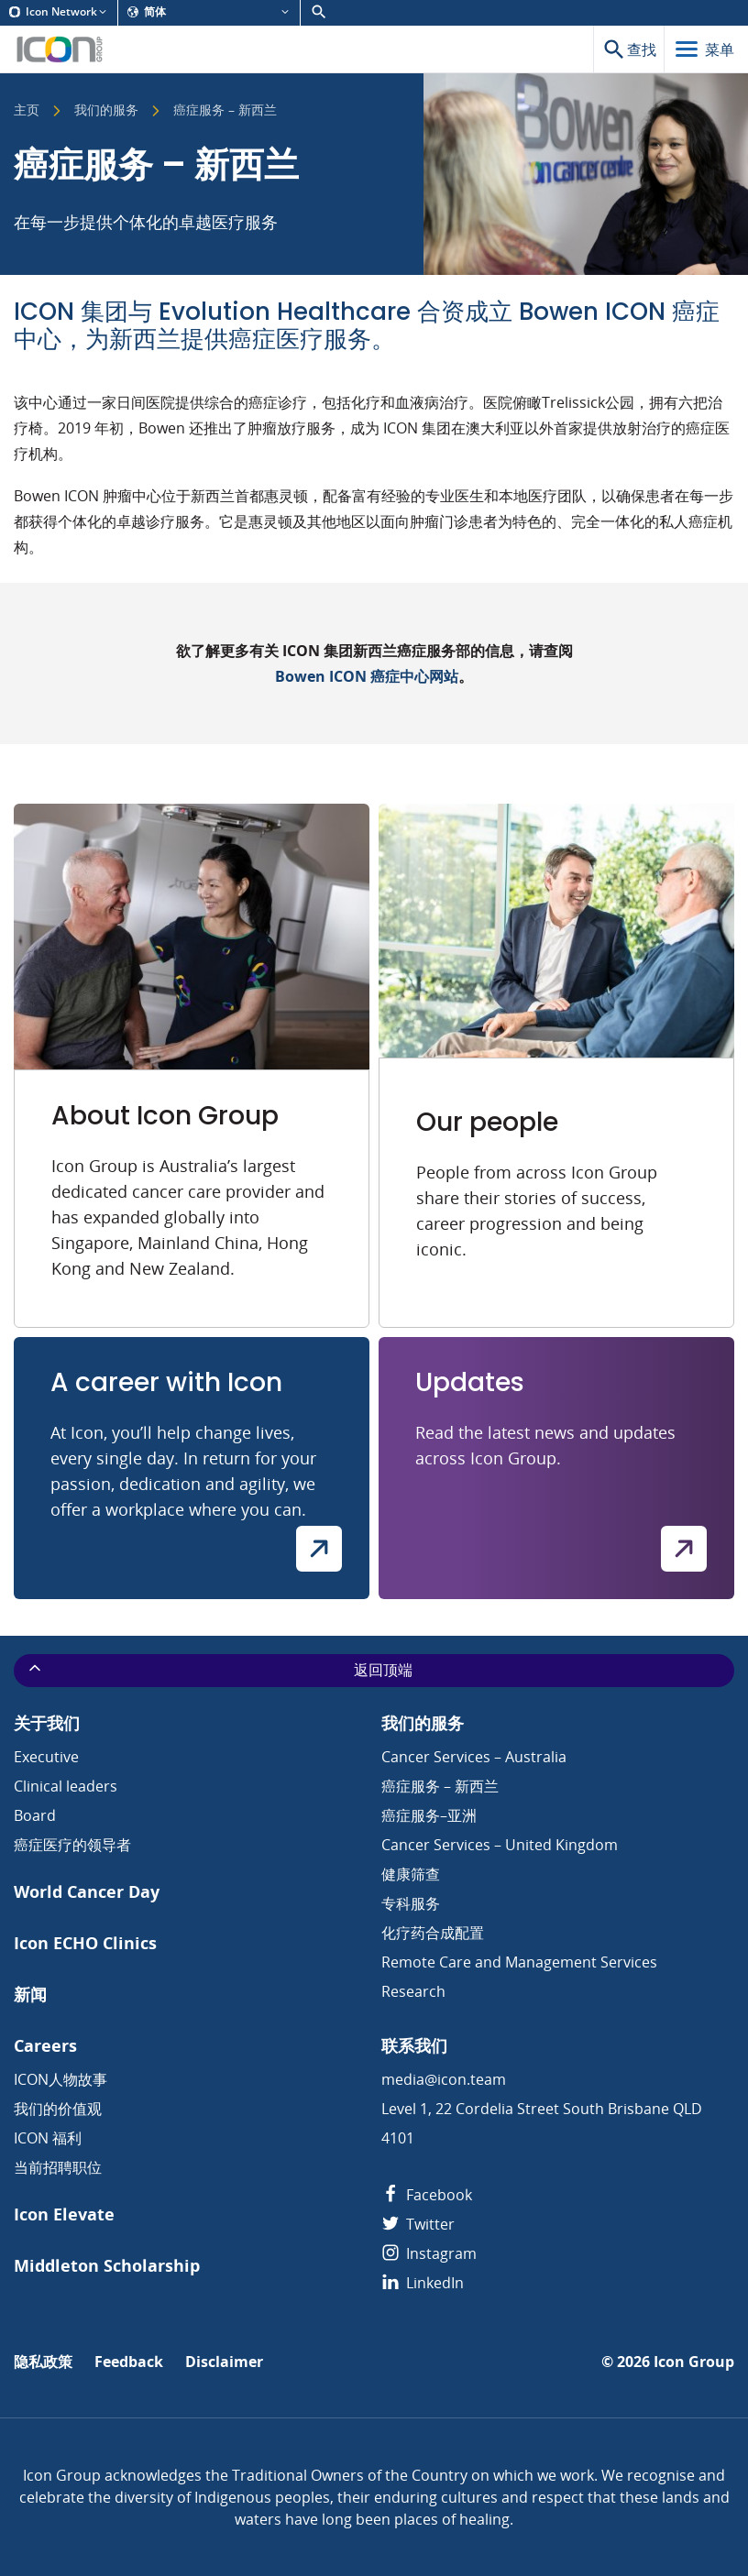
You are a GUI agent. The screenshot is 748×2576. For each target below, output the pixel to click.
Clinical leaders (65, 1786)
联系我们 (414, 2045)
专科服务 (410, 1903)
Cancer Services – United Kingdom (499, 1845)
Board (35, 1815)
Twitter (418, 2224)
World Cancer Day (87, 1892)
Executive (46, 1757)
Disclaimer (224, 2362)
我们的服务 (106, 111)
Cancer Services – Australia (473, 1757)
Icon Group (694, 2362)
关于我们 (47, 1723)
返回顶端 (219, 1670)
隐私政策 (43, 2362)
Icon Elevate (64, 2214)
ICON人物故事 (60, 2079)
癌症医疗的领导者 (72, 1845)
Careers (45, 2045)
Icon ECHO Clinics (85, 1943)
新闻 (30, 1994)
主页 (26, 111)
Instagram (429, 2253)
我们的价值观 (58, 2109)
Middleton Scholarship (107, 2265)
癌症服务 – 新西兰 (440, 1786)
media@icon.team (443, 2079)
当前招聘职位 (58, 2167)
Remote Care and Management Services (519, 1962)
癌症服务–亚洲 (429, 1815)
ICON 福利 (48, 2138)
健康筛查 (410, 1874)
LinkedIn (422, 2283)
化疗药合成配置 (432, 1933)
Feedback (128, 2362)
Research (413, 1991)
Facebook (426, 2195)
